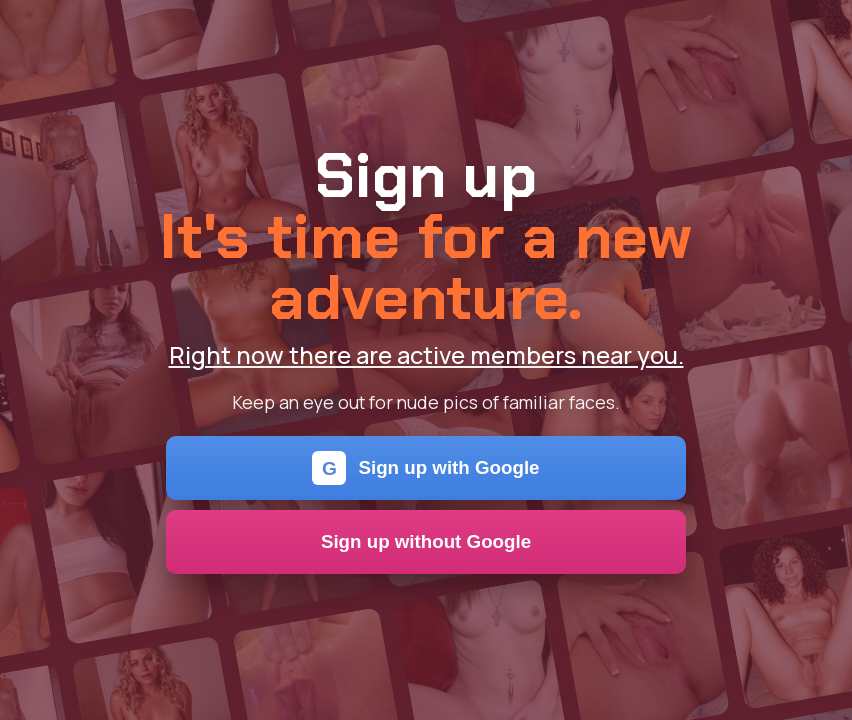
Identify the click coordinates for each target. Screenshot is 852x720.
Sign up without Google (426, 541)
